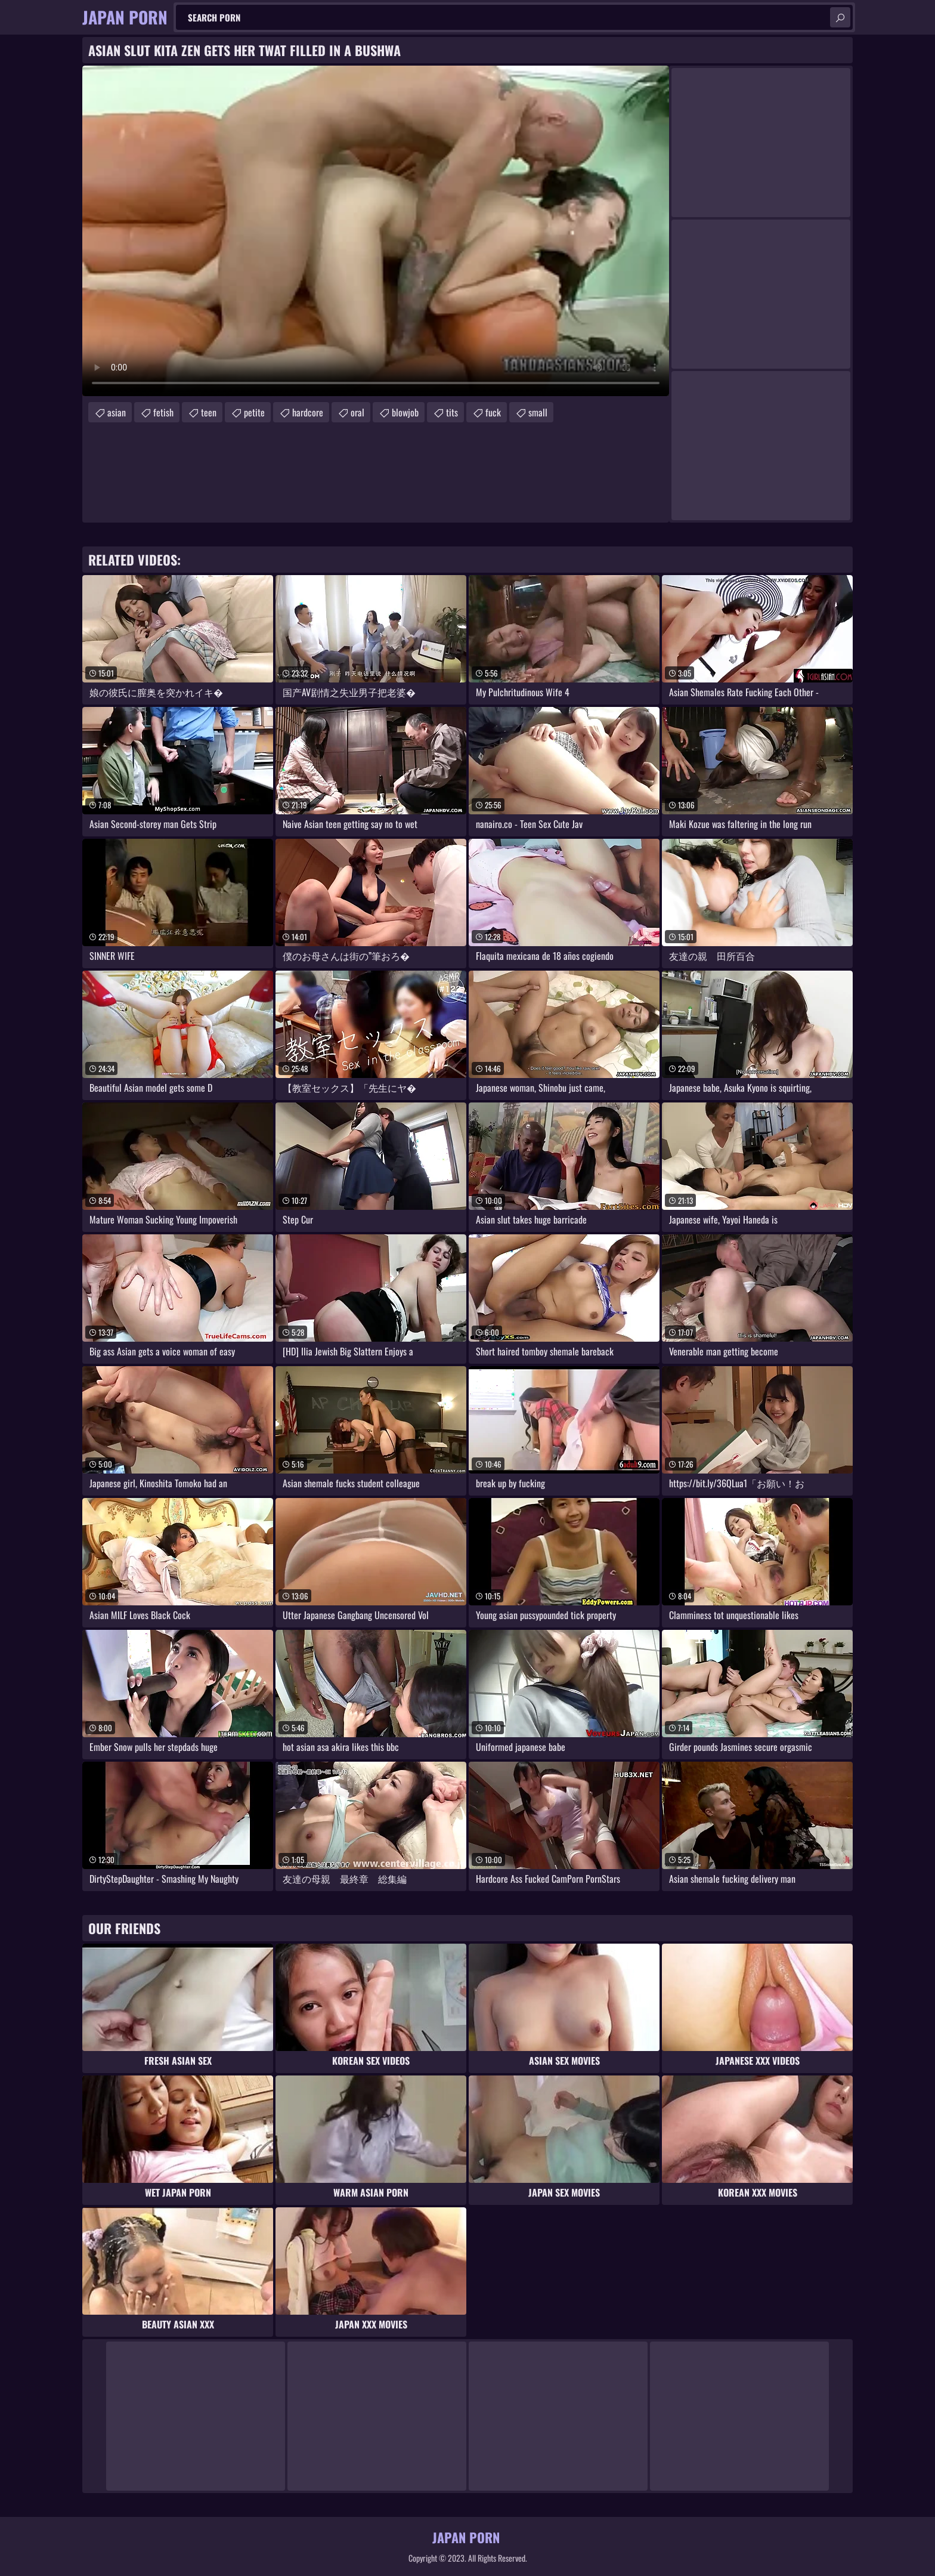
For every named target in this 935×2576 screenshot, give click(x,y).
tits (452, 412)
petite (254, 412)
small (537, 412)
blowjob (405, 412)
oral (357, 412)
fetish (163, 412)
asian (116, 412)
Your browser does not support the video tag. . (375, 231)
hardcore (307, 412)
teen (208, 412)
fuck (493, 412)
